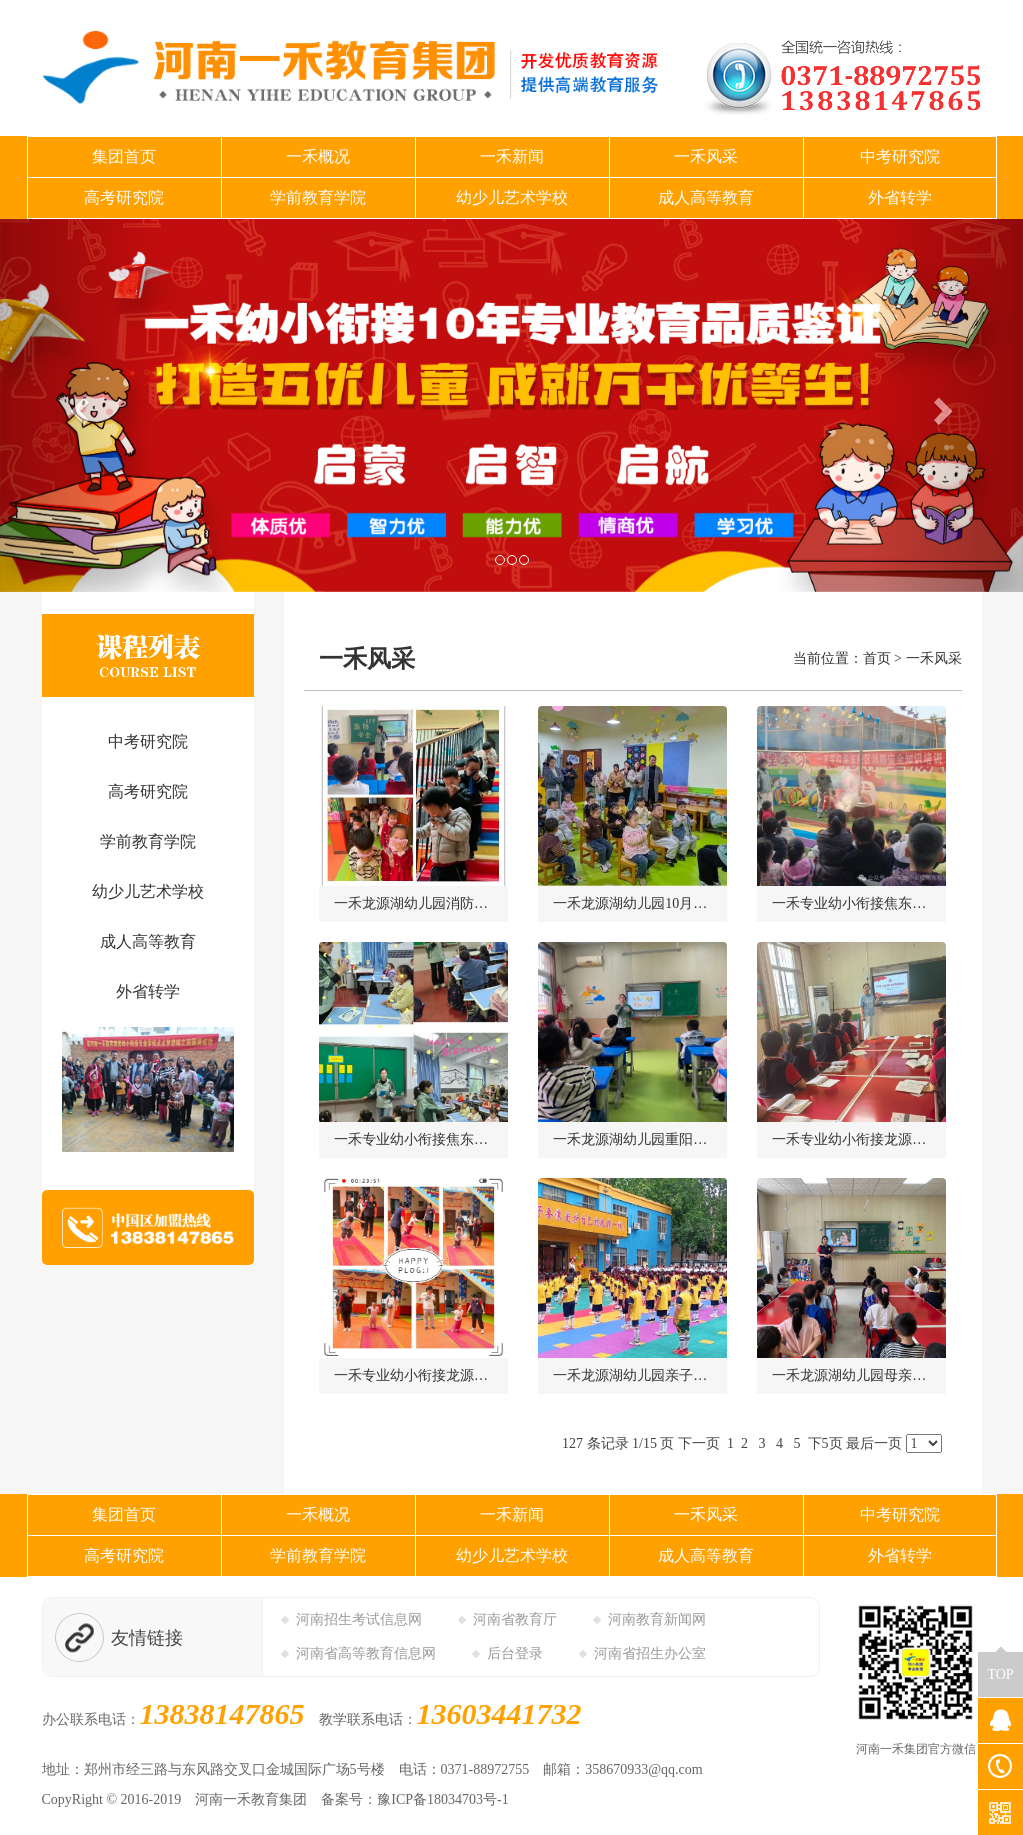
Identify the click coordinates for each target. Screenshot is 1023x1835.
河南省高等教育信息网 (366, 1653)
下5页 (825, 1443)
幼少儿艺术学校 (512, 197)
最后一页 (874, 1443)
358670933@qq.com (644, 1769)
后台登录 (515, 1653)
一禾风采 (706, 156)
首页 (877, 658)
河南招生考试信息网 (359, 1619)
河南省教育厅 (515, 1619)
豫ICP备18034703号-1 (442, 1799)
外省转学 (900, 197)
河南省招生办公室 (650, 1653)
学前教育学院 (318, 197)
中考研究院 (900, 156)
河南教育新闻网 (657, 1619)
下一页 (699, 1443)
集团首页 (124, 156)
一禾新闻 (512, 156)
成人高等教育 (706, 197)
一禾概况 (318, 156)
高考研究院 (124, 197)
